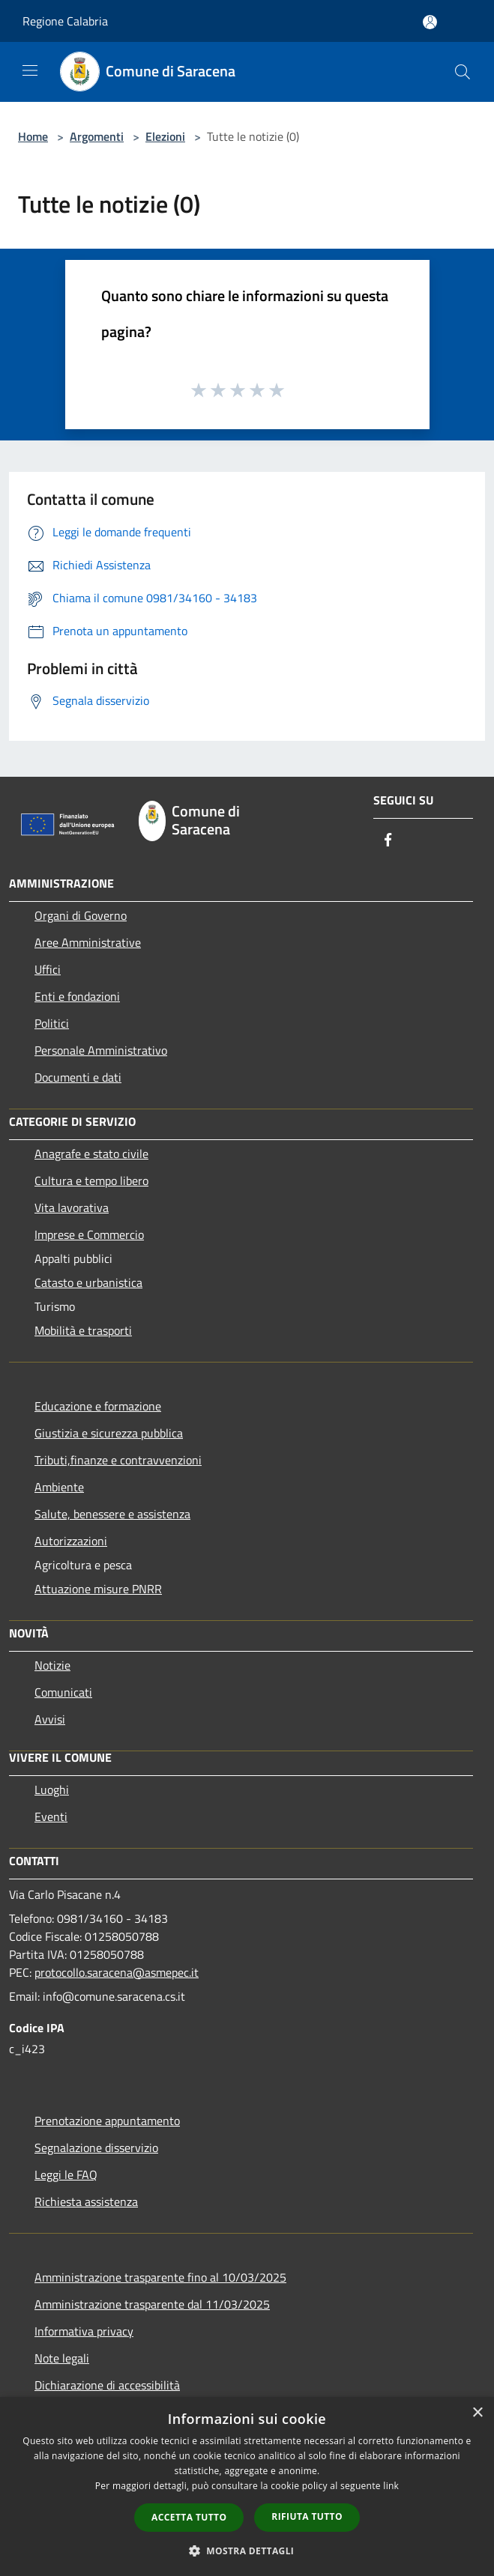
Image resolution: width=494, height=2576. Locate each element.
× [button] (477, 2413)
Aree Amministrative (87, 942)
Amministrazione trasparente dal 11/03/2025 (152, 2304)
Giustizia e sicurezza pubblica (108, 1433)
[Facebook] (388, 841)
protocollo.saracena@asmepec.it (116, 1972)
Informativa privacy (83, 2331)
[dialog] (247, 2486)
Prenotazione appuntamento (107, 2121)
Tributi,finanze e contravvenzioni (118, 1460)
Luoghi (51, 1789)
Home (33, 136)
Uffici (47, 969)
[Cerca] (463, 72)
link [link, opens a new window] (391, 2485)
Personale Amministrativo (100, 1050)
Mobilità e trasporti (83, 1330)
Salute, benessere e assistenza (112, 1514)
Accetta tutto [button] (188, 2517)
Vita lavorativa (71, 1207)
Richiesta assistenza (86, 2201)
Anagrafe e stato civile (91, 1154)
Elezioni (165, 136)
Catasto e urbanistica (88, 1282)
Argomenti (97, 136)
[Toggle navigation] (30, 70)
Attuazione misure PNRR (98, 1589)
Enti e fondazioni (77, 996)
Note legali (61, 2358)
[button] (247, 2550)
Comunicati (63, 1692)
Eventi (50, 1816)
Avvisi (49, 1719)
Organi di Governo (80, 915)
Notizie (52, 1665)
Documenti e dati (77, 1077)
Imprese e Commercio (89, 1234)
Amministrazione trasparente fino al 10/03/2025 (160, 2277)
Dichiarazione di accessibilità (107, 2385)
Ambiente (59, 1487)
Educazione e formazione (97, 1406)
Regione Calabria (65, 21)
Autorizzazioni (70, 1541)
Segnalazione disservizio (96, 2148)
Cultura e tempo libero (91, 1180)
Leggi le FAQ (65, 2174)
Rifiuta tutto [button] (307, 2516)
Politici (51, 1023)
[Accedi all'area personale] (430, 22)
